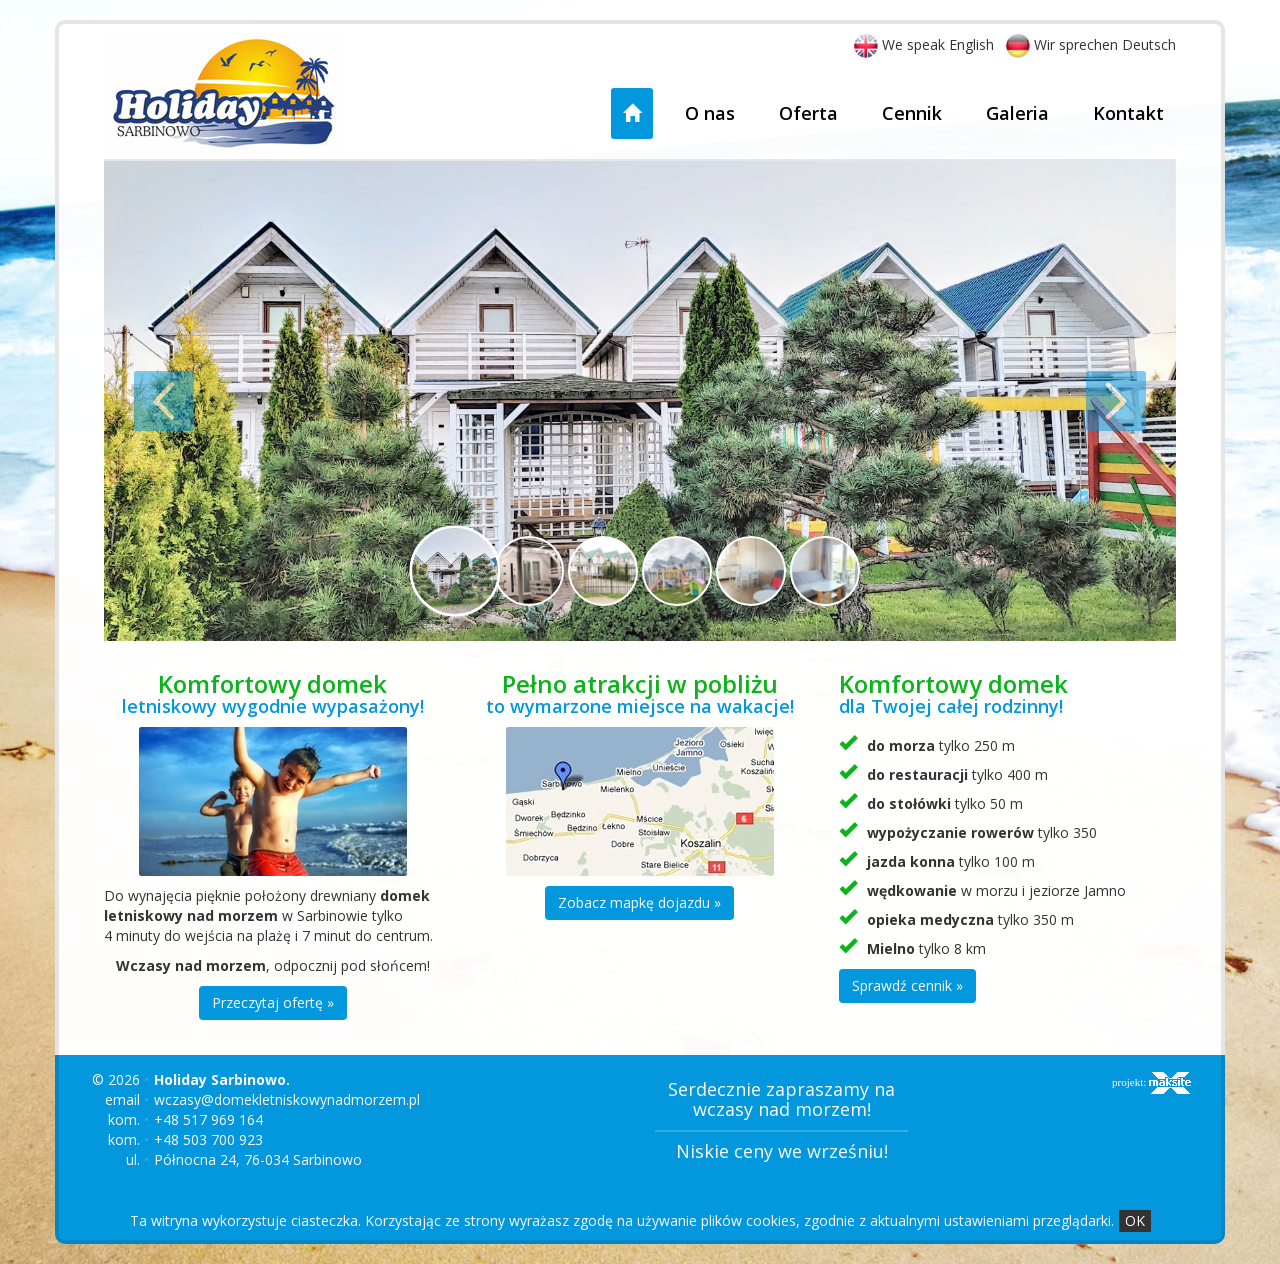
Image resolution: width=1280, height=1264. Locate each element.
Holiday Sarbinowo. (222, 1079)
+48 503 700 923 (208, 1139)
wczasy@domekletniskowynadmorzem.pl (287, 1099)
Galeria (1017, 113)
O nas (710, 113)
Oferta (808, 113)
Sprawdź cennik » (907, 985)
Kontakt (1128, 113)
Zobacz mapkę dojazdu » (639, 902)
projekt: (1151, 1083)
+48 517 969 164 (208, 1119)
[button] (184, 401)
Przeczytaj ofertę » (273, 1002)
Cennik (912, 113)
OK (1135, 1220)
